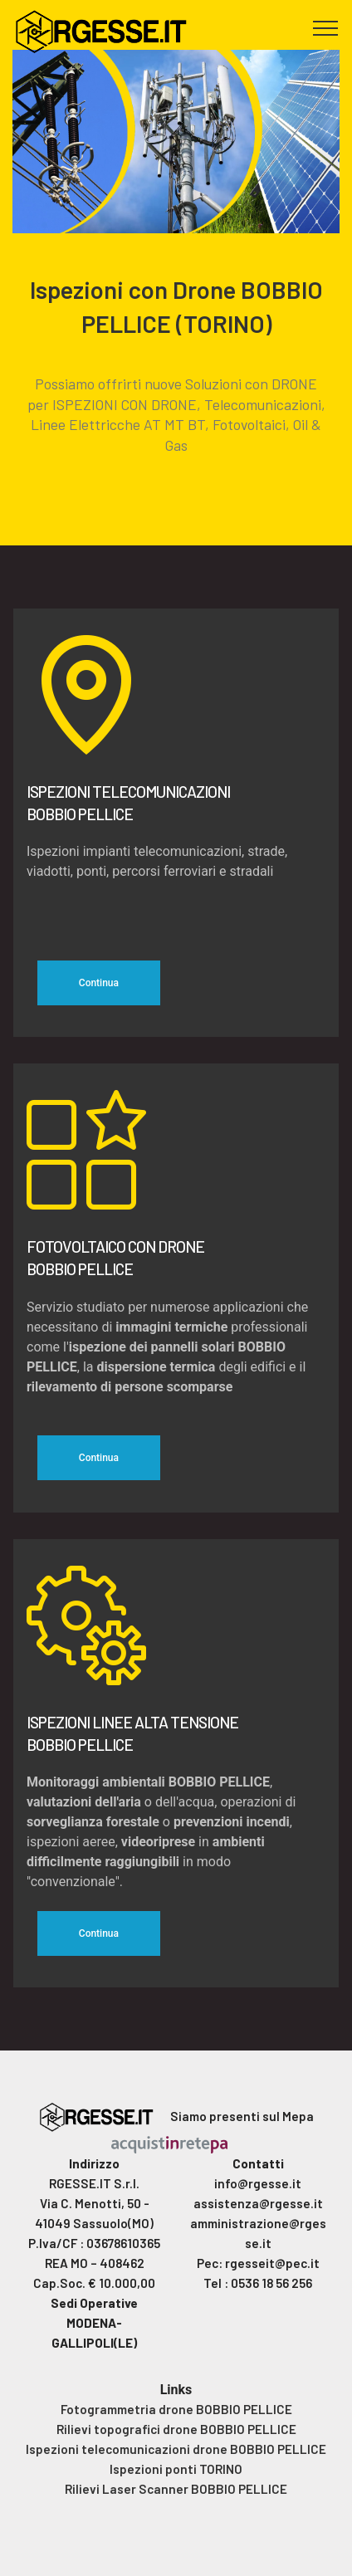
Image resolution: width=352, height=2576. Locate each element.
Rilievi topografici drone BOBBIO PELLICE (176, 2429)
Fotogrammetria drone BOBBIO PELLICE (176, 2409)
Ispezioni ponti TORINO (176, 2468)
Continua (99, 983)
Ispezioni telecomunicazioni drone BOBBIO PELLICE (176, 2449)
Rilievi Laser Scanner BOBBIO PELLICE (176, 2488)
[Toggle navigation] (326, 27)
